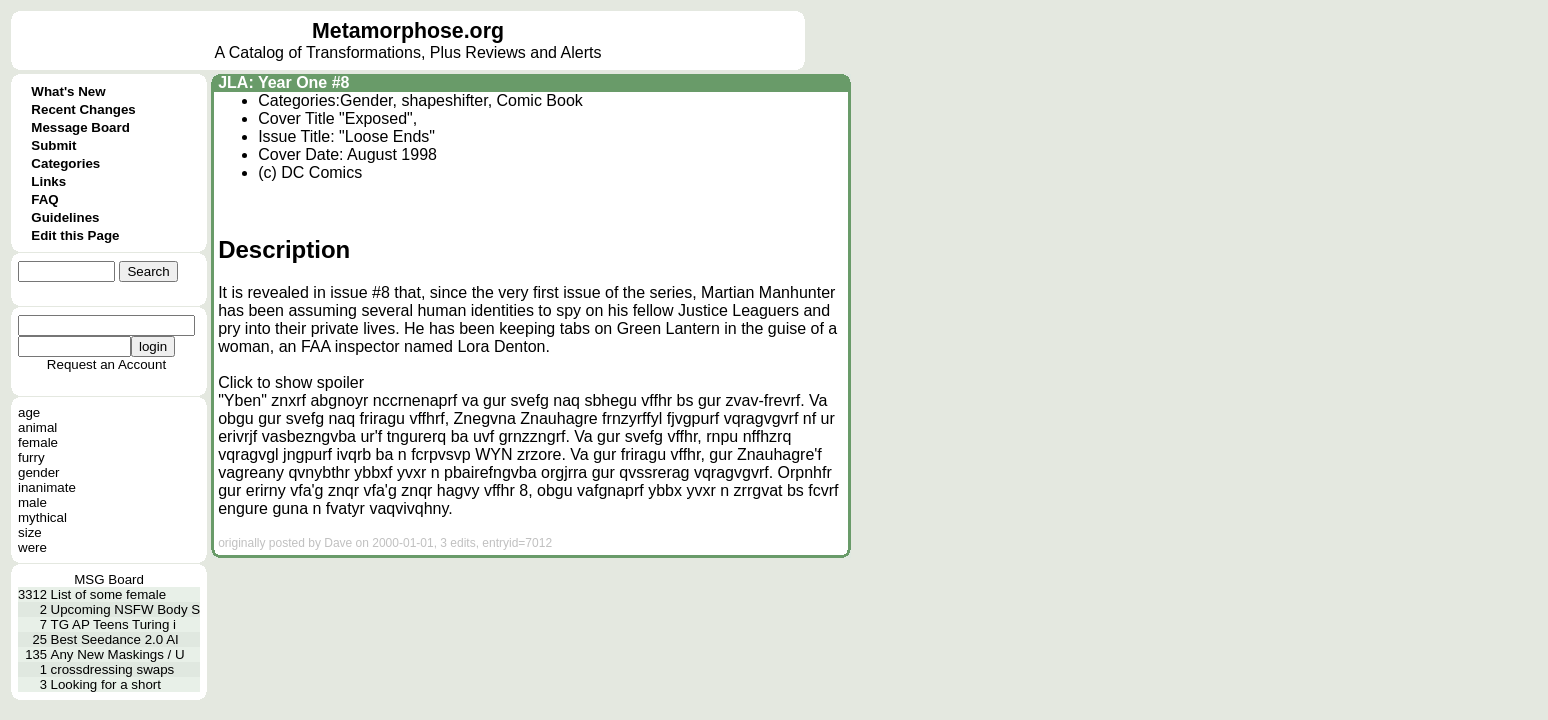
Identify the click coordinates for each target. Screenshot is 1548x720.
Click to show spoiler (291, 382)
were (32, 547)
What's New (68, 91)
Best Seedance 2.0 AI (115, 639)
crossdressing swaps (113, 669)
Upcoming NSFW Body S (126, 609)
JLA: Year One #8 (283, 82)
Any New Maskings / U (118, 654)
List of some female (109, 594)
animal (37, 427)
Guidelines (65, 217)
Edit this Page (75, 235)
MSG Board (109, 579)
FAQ (44, 199)
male (32, 502)
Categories (65, 163)
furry (31, 457)
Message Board (80, 127)
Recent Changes (83, 109)
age (29, 412)
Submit (53, 145)
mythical (42, 517)
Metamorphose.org (408, 31)
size (30, 532)
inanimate (47, 487)
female (38, 442)
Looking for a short (106, 684)
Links (48, 181)
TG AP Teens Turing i (113, 624)
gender (39, 472)
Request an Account (106, 364)
